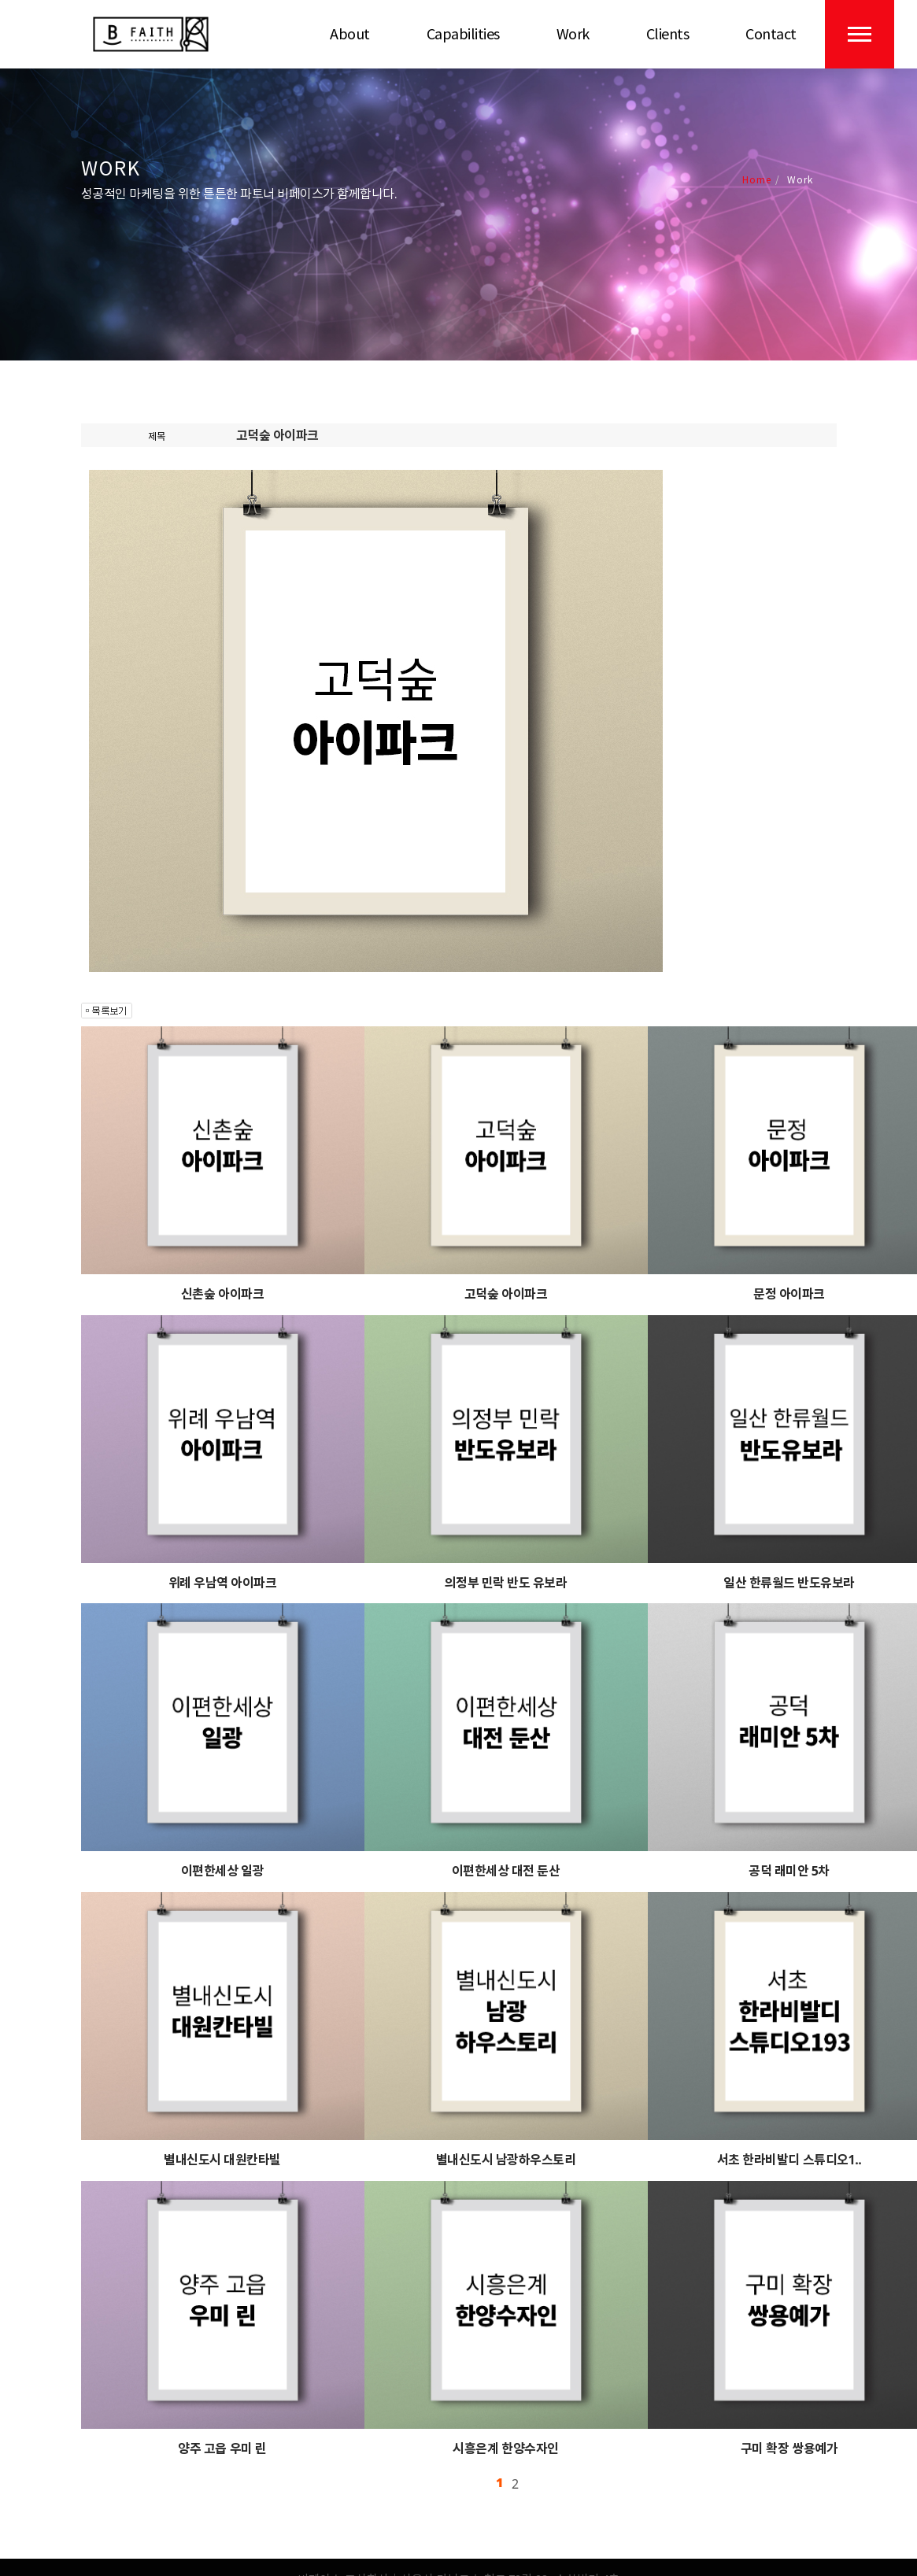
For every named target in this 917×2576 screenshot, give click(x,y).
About (350, 34)
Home (756, 179)
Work (573, 34)
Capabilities (463, 34)
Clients (668, 34)
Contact (771, 34)
